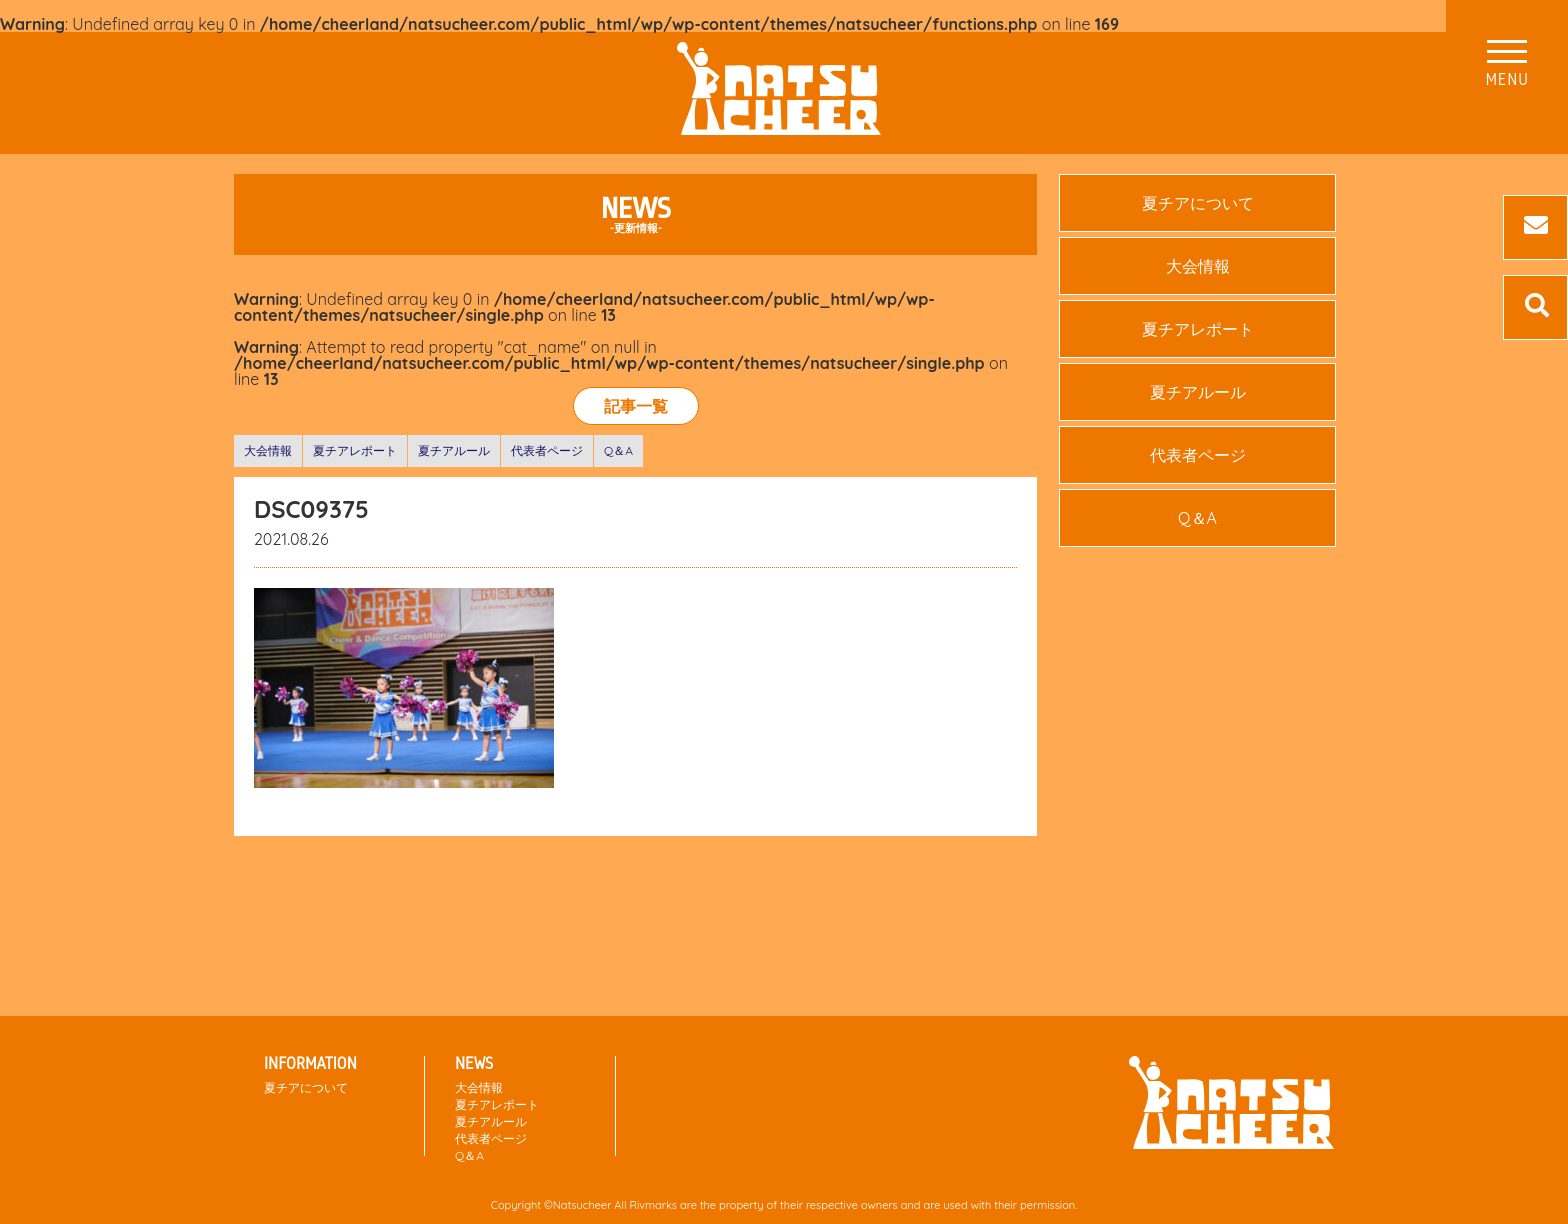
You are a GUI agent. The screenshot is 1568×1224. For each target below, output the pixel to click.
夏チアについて (1198, 203)
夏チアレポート (355, 450)
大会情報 (268, 450)
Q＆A (618, 450)
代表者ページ (547, 450)
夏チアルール (454, 450)
